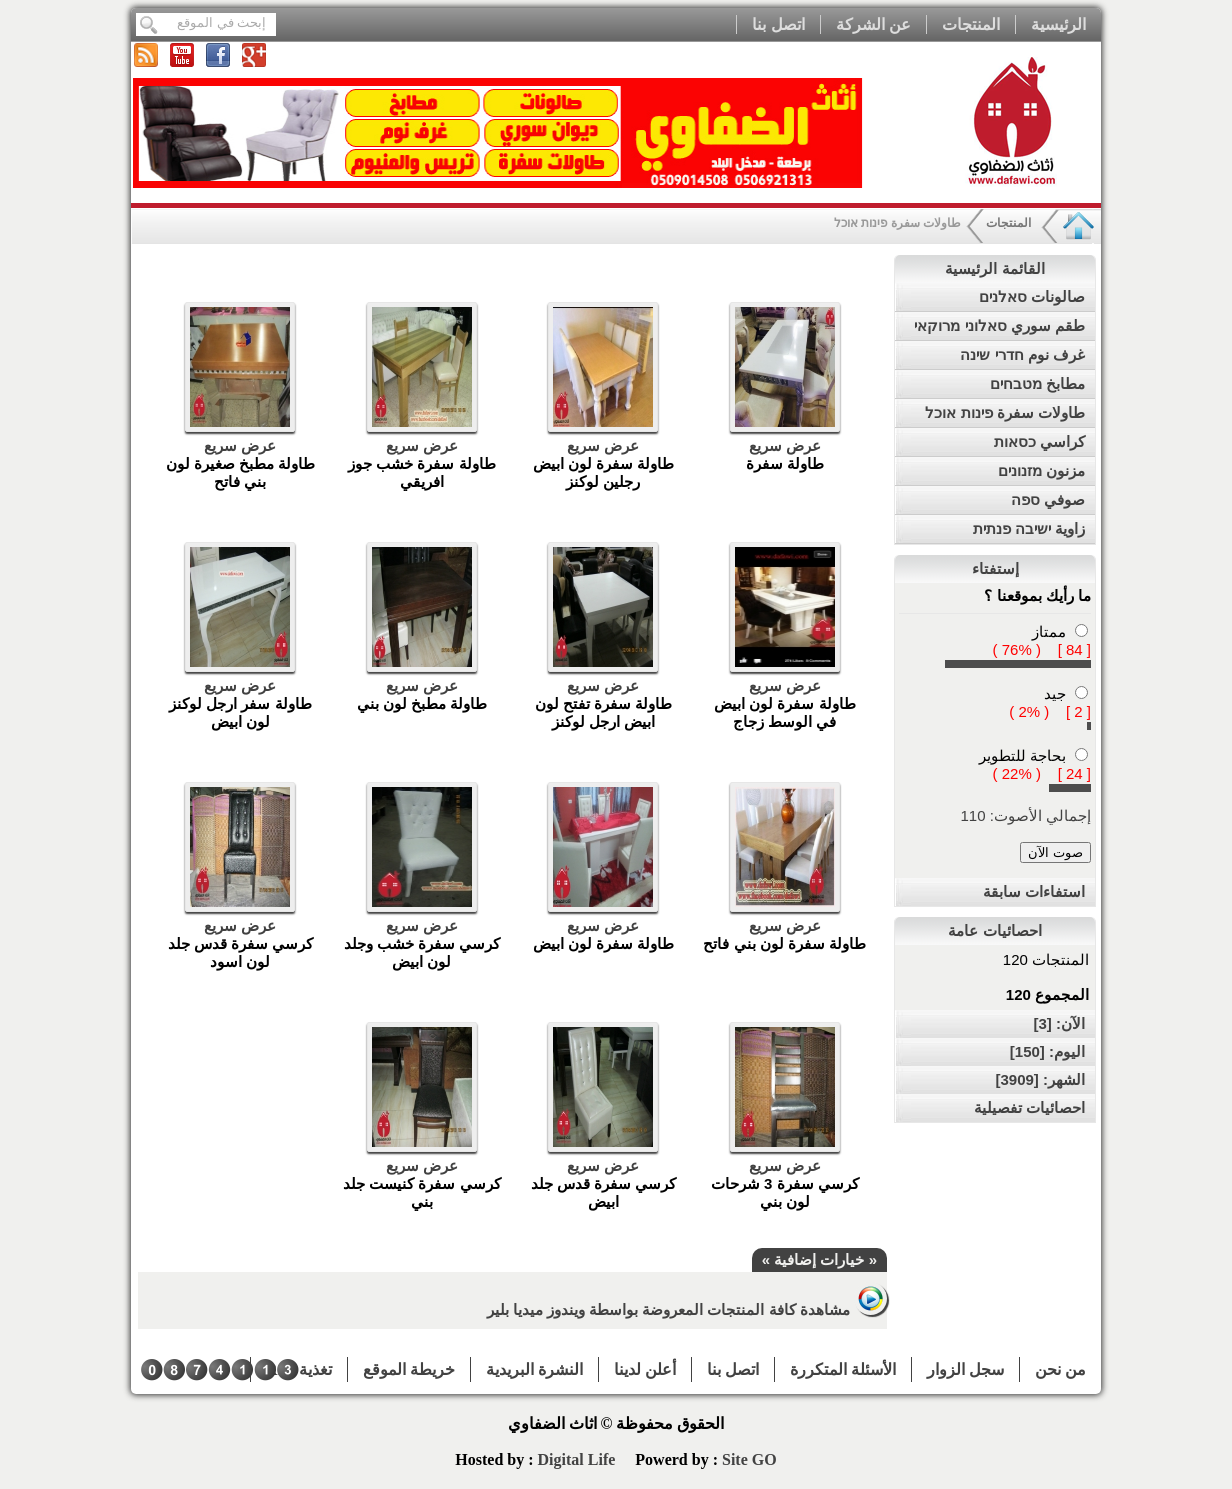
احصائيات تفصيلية (1029, 1107)
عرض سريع (785, 445)
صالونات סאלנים (1032, 296)
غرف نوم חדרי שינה (1022, 354)
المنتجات (971, 24)
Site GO (749, 1459)
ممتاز (1049, 631)
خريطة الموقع (409, 1369)
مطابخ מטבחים (1037, 383)
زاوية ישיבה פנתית (1029, 528)
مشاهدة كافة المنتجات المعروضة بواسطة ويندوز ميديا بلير (687, 1309)
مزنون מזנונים (1041, 470)
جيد (1055, 693)
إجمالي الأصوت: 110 (1025, 815)
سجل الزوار (965, 1369)
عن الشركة (873, 24)
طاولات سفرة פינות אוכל (1005, 412)
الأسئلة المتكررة (843, 1369)
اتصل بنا (778, 24)
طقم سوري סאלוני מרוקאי (999, 325)
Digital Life (579, 1459)
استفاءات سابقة (1034, 891)
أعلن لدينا (645, 1369)
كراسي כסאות (1039, 441)
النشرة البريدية (534, 1369)
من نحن (1060, 1369)
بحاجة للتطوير (1022, 755)
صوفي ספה (1048, 499)
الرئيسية (1058, 24)
